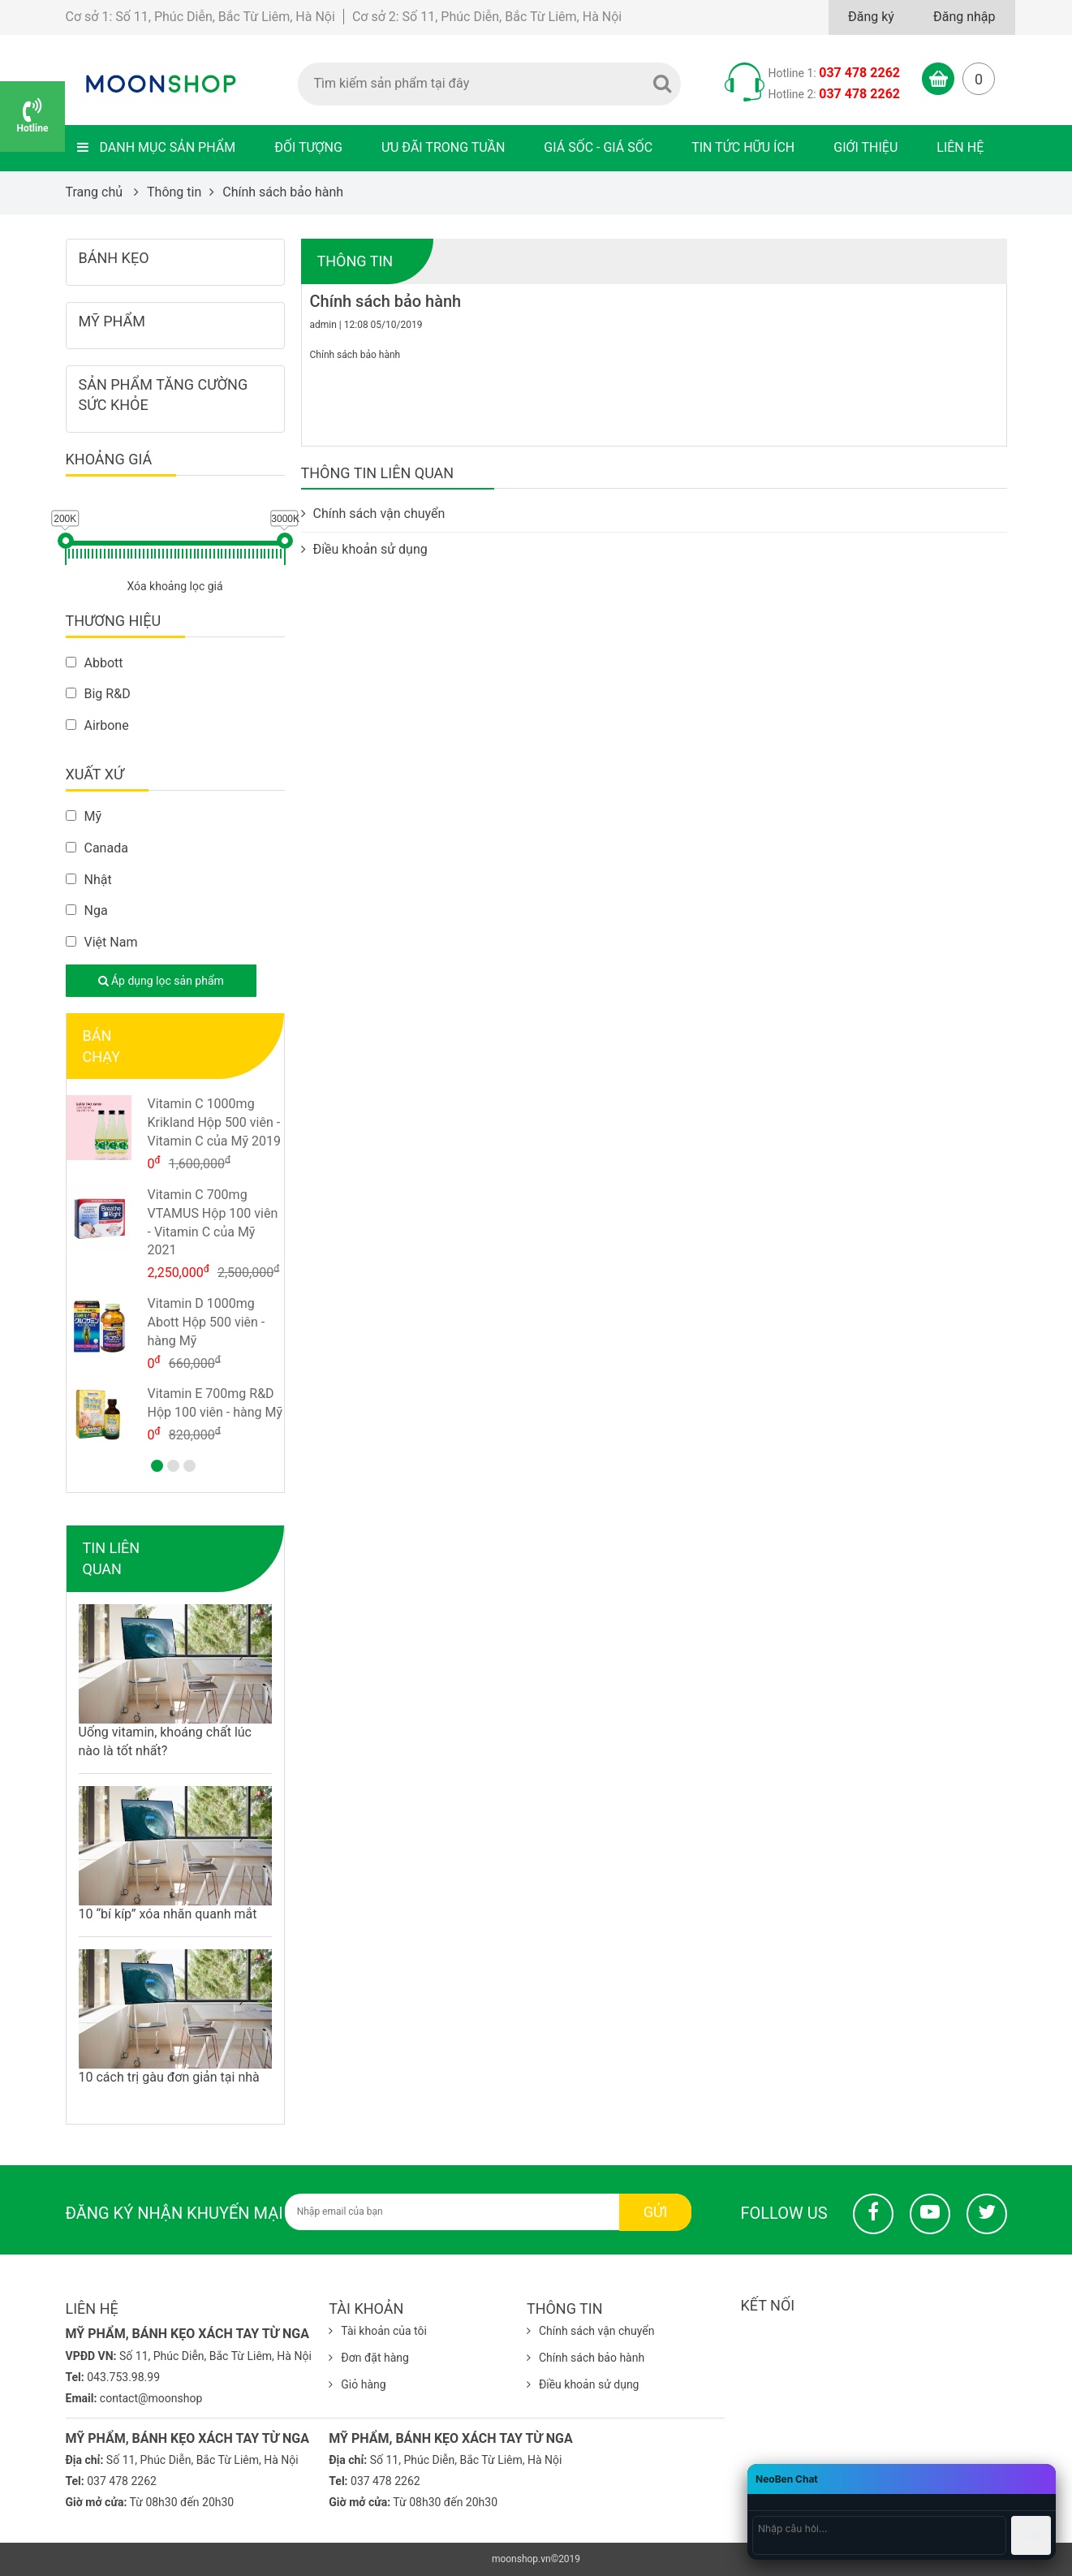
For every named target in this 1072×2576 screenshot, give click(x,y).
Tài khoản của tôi (378, 2330)
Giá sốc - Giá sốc (598, 147)
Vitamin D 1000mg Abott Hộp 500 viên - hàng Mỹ (206, 1322)
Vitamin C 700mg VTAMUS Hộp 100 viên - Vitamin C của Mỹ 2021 (213, 1222)
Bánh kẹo (114, 257)
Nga (87, 910)
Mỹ (84, 816)
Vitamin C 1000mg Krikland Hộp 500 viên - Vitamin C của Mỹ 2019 (214, 1122)
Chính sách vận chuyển (373, 513)
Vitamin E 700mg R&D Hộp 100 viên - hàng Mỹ (215, 1403)
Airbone (97, 725)
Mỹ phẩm (112, 321)
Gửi (656, 2211)
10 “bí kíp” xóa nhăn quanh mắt (168, 1914)
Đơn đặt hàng (369, 2357)
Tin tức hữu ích (742, 147)
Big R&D (98, 693)
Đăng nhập (964, 16)
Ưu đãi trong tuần (443, 147)
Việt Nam (102, 942)
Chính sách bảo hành (585, 2357)
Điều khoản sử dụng (364, 549)
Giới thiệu (865, 147)
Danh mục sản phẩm (156, 147)
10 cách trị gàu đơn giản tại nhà (169, 2077)
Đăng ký (871, 16)
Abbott (94, 663)
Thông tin (355, 261)
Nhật (89, 879)
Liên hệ (960, 147)
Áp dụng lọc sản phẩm (161, 980)
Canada (97, 848)
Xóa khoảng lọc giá (174, 586)
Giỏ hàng (357, 2384)
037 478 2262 (859, 72)
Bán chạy (101, 1046)
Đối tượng (308, 147)
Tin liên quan (111, 1558)
